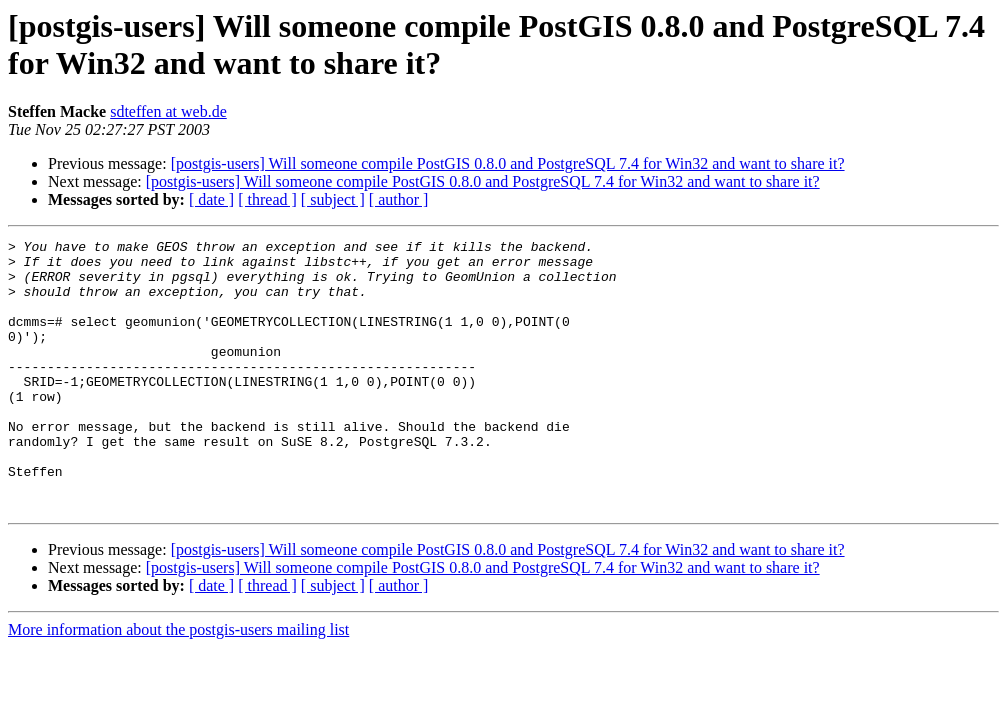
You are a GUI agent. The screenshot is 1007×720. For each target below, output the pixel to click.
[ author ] (399, 199)
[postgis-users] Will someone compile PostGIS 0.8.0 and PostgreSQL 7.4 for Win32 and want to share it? (508, 163)
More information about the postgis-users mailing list (178, 683)
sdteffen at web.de (168, 111)
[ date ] (211, 199)
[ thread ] (267, 199)
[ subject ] (333, 199)
